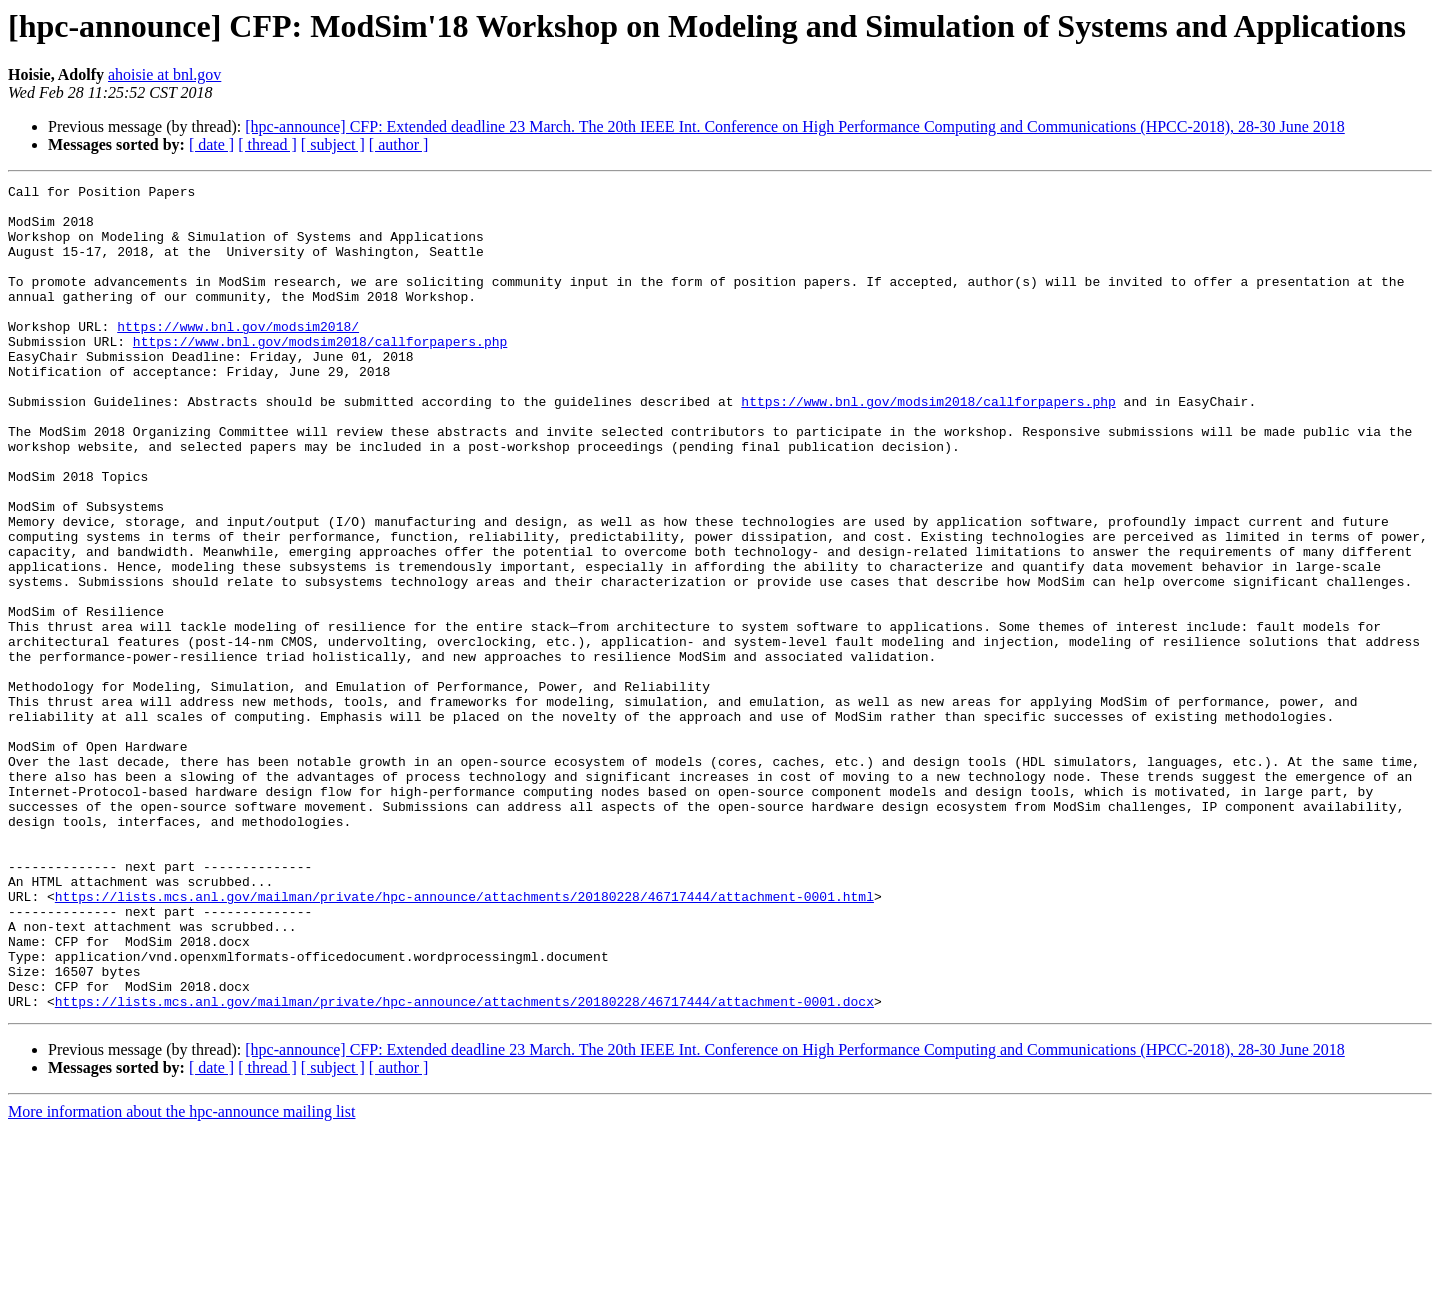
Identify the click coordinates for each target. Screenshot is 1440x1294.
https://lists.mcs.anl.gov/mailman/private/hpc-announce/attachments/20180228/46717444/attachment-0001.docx (464, 1166)
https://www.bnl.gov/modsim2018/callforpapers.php (320, 374)
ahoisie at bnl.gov (164, 74)
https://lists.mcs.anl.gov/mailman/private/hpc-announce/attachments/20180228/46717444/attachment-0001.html (464, 1040)
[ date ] (211, 144)
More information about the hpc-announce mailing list (181, 1276)
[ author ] (399, 144)
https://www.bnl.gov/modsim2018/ (238, 356)
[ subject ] (333, 144)
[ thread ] (267, 144)
